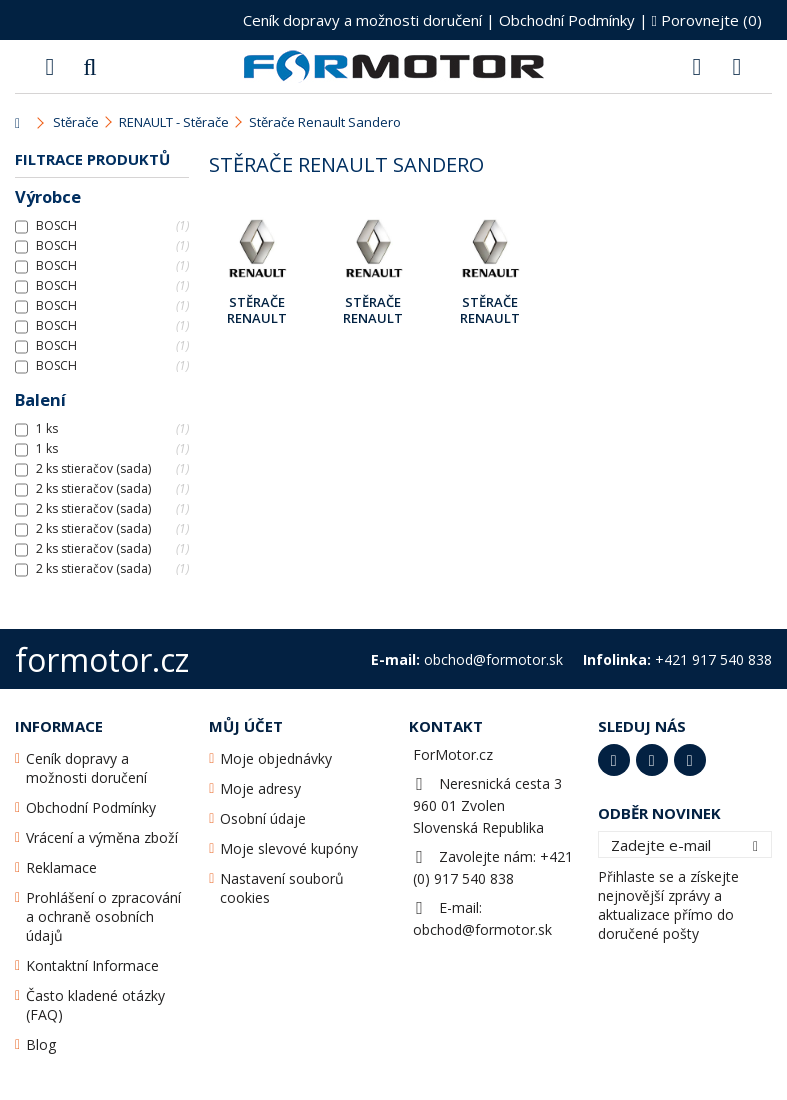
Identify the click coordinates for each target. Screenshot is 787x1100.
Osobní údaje (263, 818)
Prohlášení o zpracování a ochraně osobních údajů (103, 916)
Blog (41, 1044)
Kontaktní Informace (92, 965)
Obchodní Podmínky (567, 20)
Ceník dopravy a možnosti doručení (362, 20)
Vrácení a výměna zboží (102, 837)
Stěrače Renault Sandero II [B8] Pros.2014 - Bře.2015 (373, 311)
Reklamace (61, 867)
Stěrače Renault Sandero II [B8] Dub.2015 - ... (490, 311)
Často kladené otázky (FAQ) (95, 1005)
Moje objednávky (276, 758)
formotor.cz (102, 659)
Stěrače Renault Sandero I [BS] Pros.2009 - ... (256, 311)
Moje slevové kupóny (289, 848)
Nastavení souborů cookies (282, 888)
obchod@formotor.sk (482, 929)
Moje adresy (260, 788)
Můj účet (246, 726)
